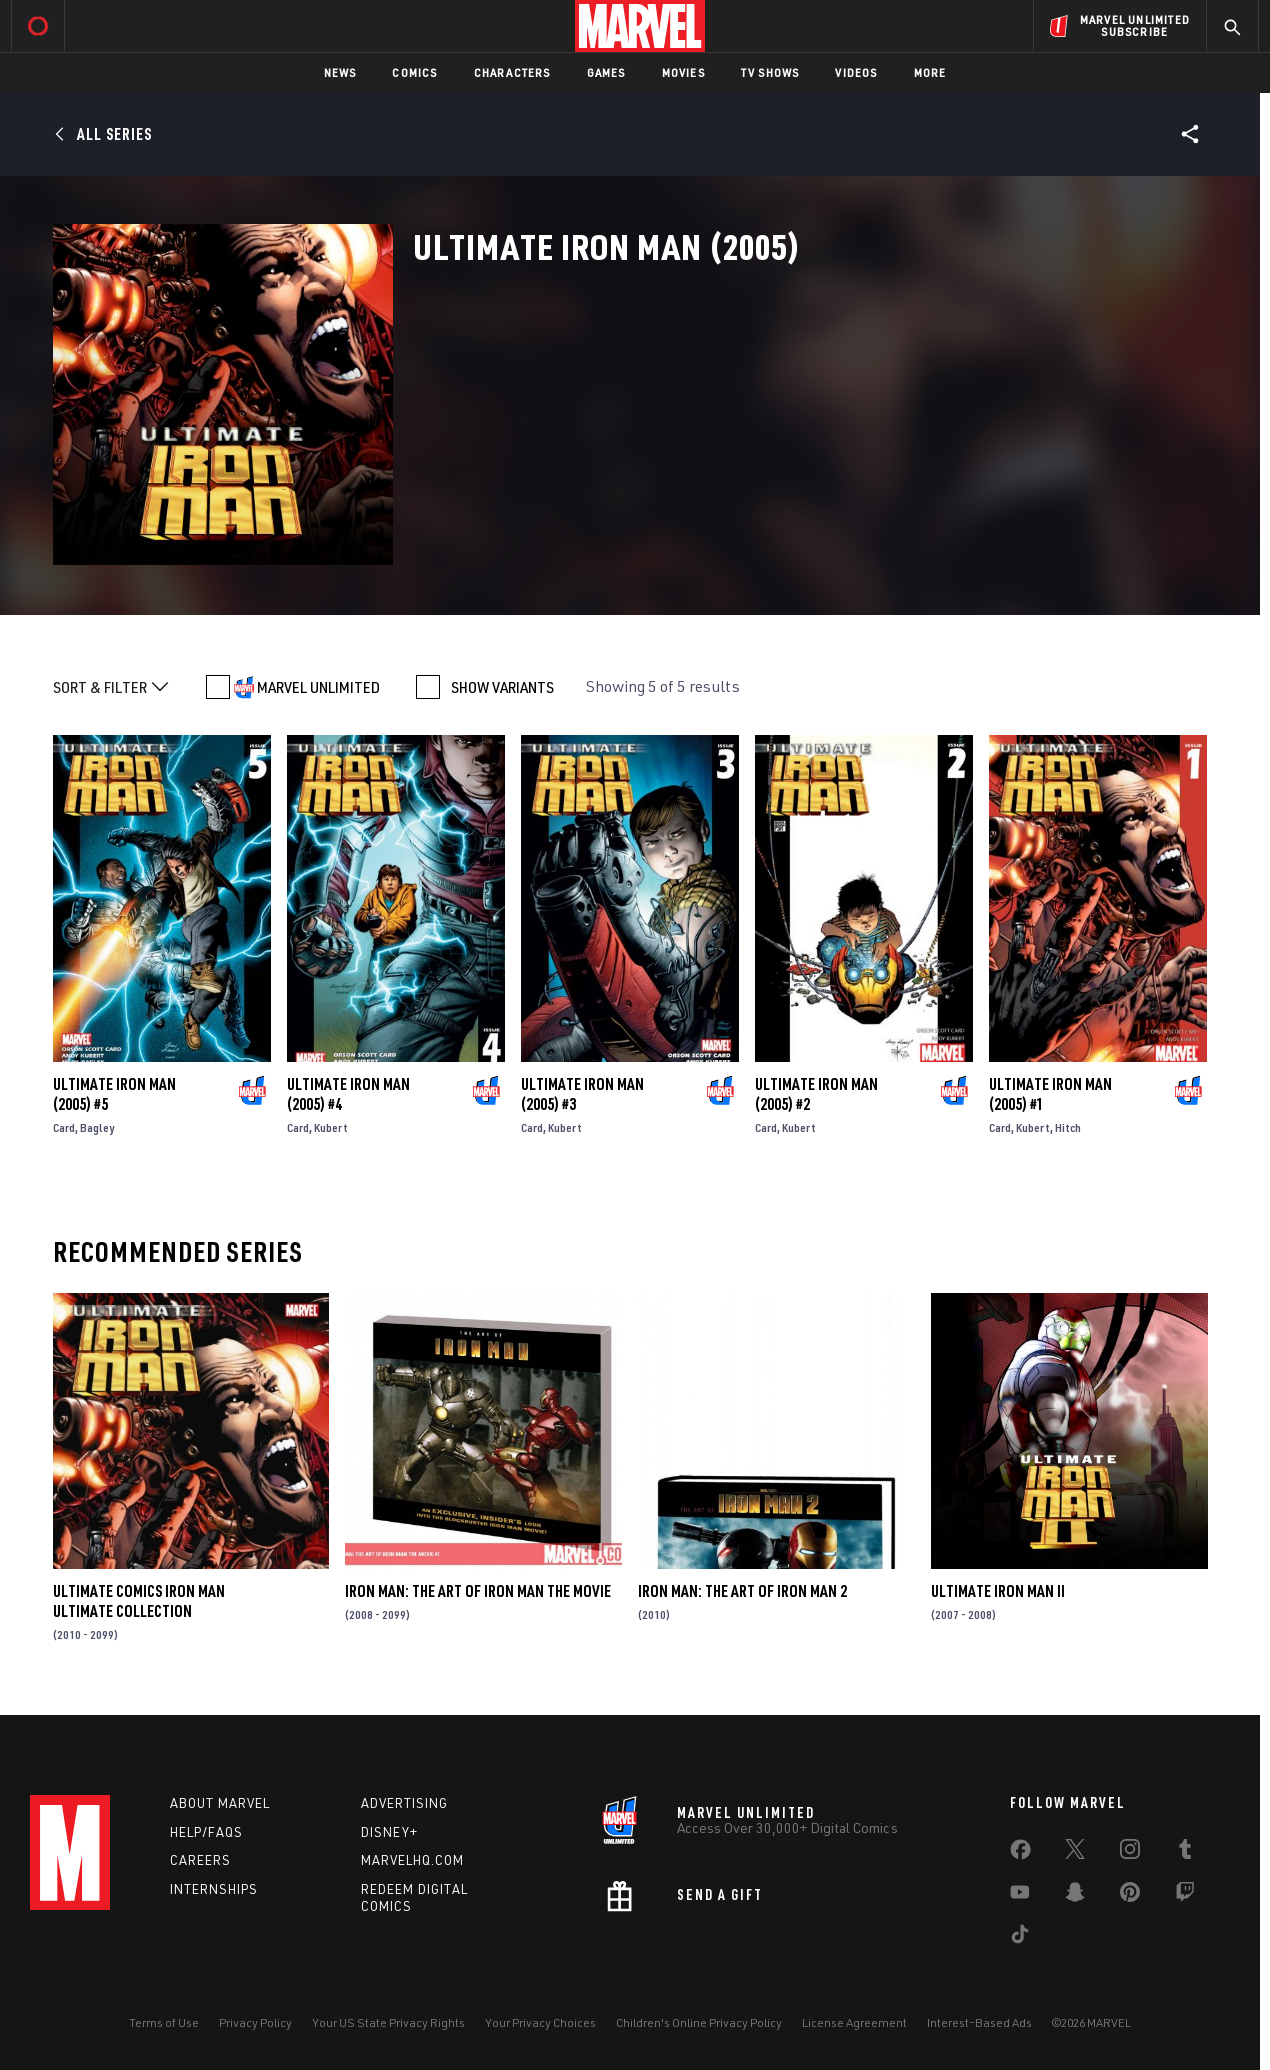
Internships (214, 1889)
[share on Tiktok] (1020, 1938)
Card (64, 1127)
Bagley (97, 1127)
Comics (414, 72)
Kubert (331, 1127)
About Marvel (220, 1803)
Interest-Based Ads (979, 2022)
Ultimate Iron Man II (998, 1591)
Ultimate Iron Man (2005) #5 (114, 1094)
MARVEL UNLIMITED (318, 687)
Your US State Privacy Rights (388, 2022)
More (930, 72)
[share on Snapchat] (1075, 1896)
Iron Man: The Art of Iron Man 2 (742, 1591)
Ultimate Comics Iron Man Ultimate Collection (139, 1601)
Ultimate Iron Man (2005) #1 (1050, 1094)
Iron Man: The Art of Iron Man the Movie (478, 1591)
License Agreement (854, 2022)
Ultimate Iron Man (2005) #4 (348, 1094)
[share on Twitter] (1075, 1853)
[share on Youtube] (1020, 1896)
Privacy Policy (255, 2022)
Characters (512, 72)
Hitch (1068, 1127)
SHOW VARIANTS (502, 687)
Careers (200, 1860)
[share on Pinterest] (1130, 1896)
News (340, 72)
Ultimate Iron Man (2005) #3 (582, 1094)
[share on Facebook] (1020, 1854)
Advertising (404, 1803)
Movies (683, 72)
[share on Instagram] (1130, 1853)
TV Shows (770, 72)
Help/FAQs (206, 1832)
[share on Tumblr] (1185, 1853)
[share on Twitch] (1185, 1896)
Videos (856, 72)
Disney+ (389, 1832)
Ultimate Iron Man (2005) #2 (816, 1094)
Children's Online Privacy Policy (699, 2022)
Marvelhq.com (412, 1860)
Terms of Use (164, 2022)
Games (606, 72)
